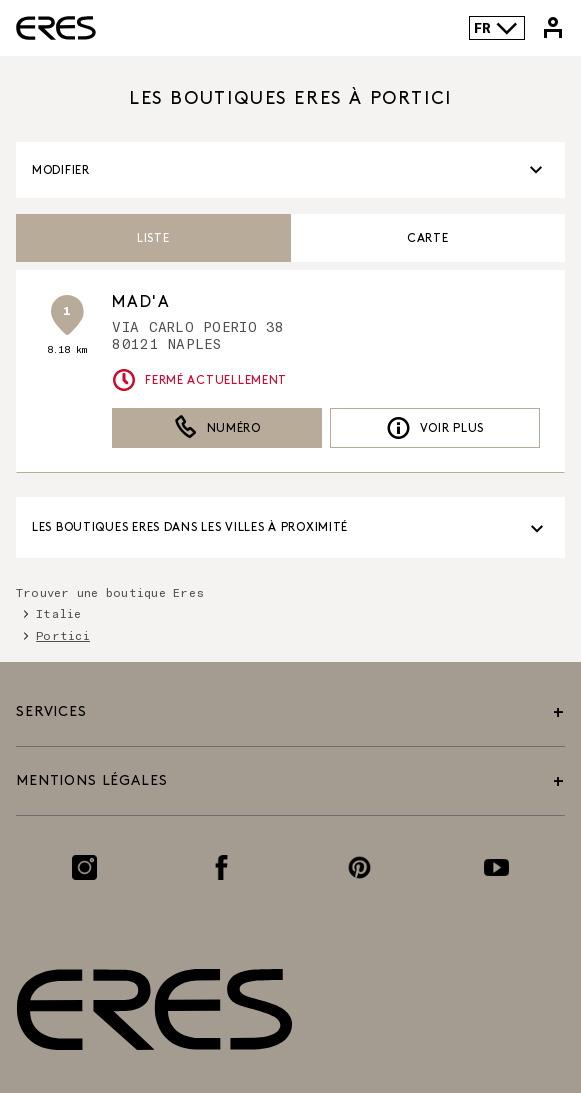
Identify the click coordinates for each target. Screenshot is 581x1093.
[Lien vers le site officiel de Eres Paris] (56, 28)
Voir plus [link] (435, 428)
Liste (153, 238)
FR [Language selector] (496, 28)
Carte (428, 238)
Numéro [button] (217, 428)
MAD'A (141, 302)
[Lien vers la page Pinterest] (359, 867)
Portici (63, 635)
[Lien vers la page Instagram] (84, 867)
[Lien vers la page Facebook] (221, 867)
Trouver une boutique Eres (110, 592)
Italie (58, 613)
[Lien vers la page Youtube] (496, 867)
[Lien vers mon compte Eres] (553, 28)
